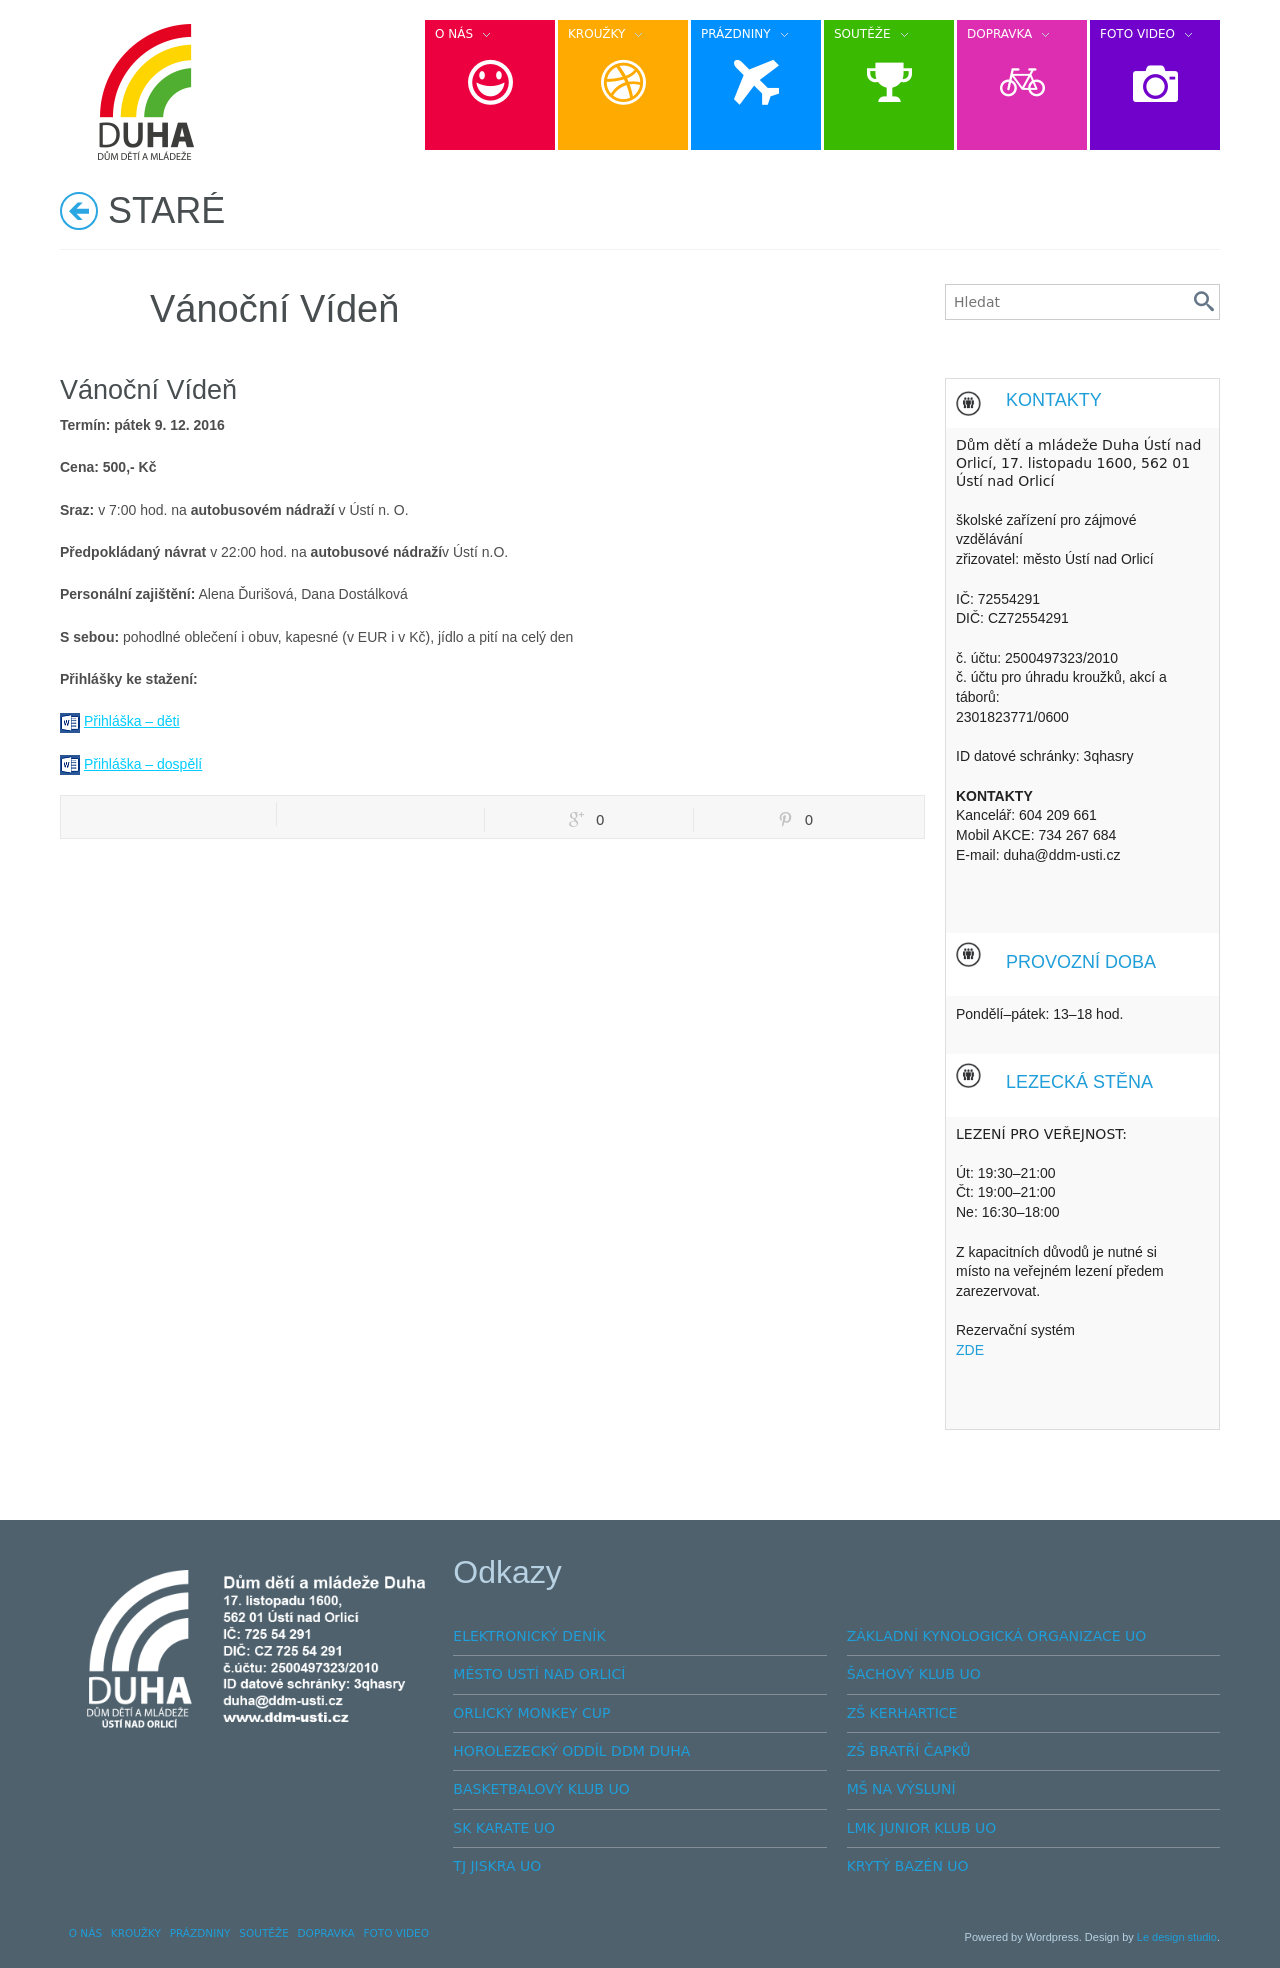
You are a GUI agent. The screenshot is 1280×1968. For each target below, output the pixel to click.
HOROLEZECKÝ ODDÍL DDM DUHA (571, 1751)
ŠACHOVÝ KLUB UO (914, 1674)
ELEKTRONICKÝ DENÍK (529, 1636)
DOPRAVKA (326, 1933)
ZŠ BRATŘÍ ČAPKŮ (909, 1751)
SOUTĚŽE (264, 1933)
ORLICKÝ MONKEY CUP (531, 1713)
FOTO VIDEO (396, 1933)
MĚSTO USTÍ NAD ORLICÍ (539, 1674)
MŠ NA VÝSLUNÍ (901, 1789)
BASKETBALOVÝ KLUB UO (541, 1789)
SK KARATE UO (504, 1828)
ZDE (970, 1350)
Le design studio (1177, 1937)
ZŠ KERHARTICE (902, 1713)
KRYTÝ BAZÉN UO (908, 1866)
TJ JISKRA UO (497, 1866)
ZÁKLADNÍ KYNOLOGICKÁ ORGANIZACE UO (997, 1636)
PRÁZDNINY (200, 1933)
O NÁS (85, 1933)
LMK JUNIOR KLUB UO (922, 1828)
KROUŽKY (136, 1933)
